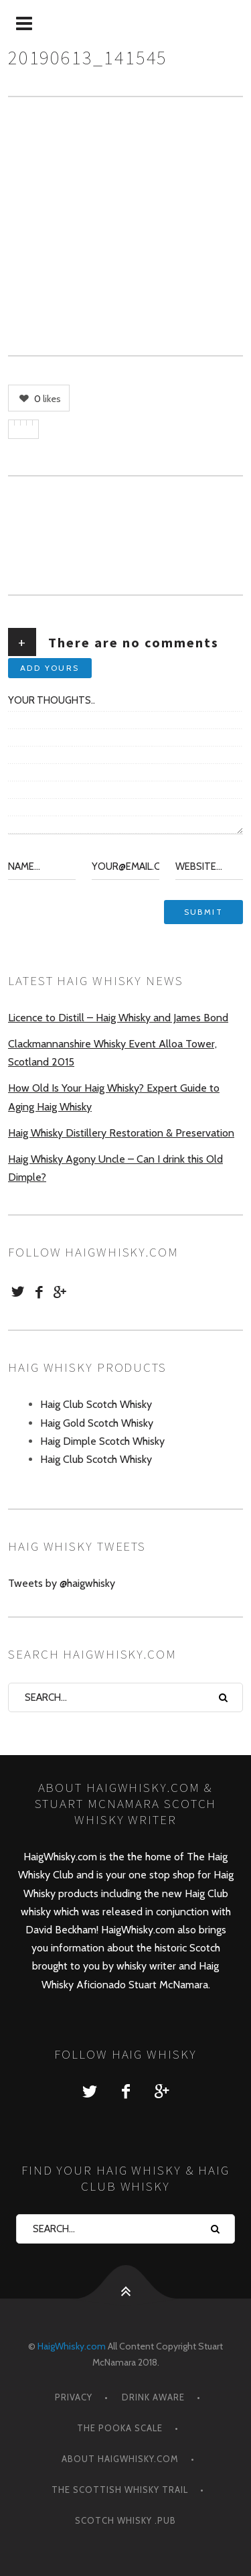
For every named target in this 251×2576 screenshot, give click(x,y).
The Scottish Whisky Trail (120, 2489)
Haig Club (206, 1893)
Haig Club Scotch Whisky (96, 1404)
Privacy (73, 2397)
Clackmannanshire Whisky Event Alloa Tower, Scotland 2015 (112, 1052)
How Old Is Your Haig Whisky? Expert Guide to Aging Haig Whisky (114, 1097)
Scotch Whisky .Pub (125, 2520)
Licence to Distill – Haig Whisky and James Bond (118, 1017)
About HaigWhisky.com (120, 2458)
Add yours (50, 668)
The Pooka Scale (120, 2428)
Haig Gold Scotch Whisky (96, 1423)
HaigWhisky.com (71, 2346)
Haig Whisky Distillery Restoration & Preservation (121, 1132)
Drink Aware (153, 2397)
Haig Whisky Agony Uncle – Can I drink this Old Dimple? (115, 1168)
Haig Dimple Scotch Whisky (102, 1441)
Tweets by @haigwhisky (61, 1583)
